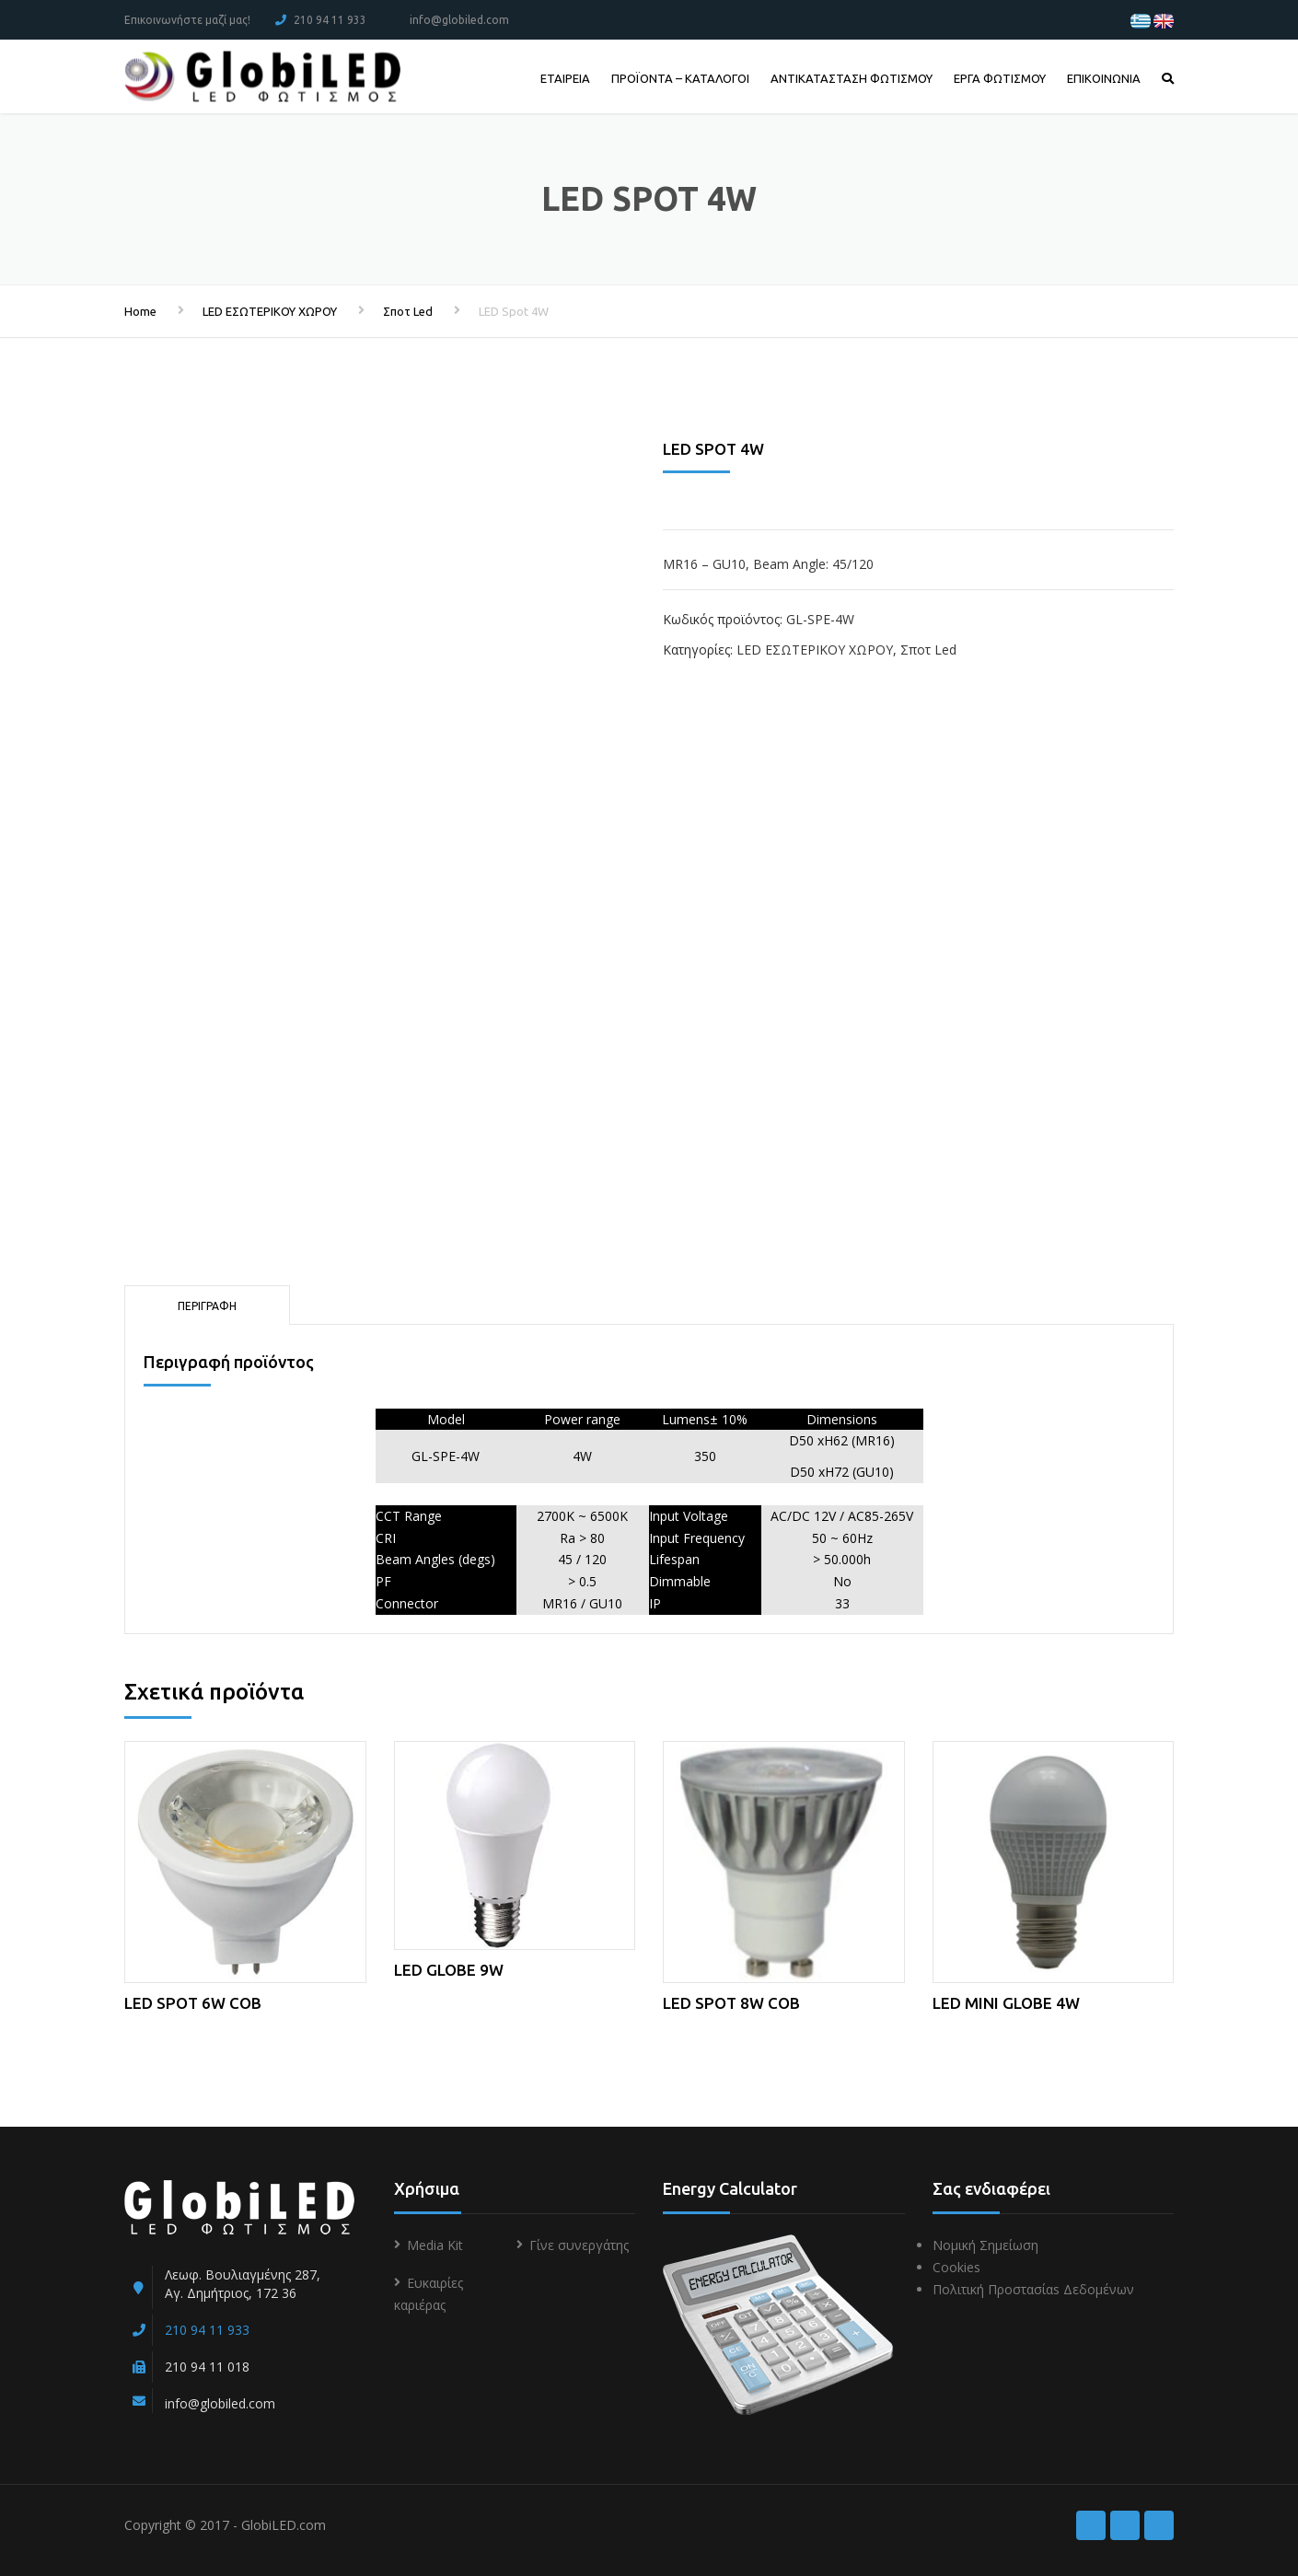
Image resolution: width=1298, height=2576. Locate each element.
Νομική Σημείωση (985, 2245)
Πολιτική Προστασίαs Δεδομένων (1033, 2289)
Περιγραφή (207, 1306)
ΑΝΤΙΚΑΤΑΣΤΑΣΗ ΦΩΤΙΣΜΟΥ (852, 78)
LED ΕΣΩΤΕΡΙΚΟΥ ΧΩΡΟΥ (270, 311)
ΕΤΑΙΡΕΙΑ (565, 78)
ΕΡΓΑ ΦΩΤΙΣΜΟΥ (1000, 78)
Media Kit (435, 2245)
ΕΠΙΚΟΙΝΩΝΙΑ (1104, 78)
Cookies (956, 2267)
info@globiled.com (459, 20)
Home (140, 311)
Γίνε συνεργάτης (579, 2245)
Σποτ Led (408, 311)
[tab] (207, 1304)
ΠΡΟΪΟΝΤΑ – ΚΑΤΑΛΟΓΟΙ (680, 78)
